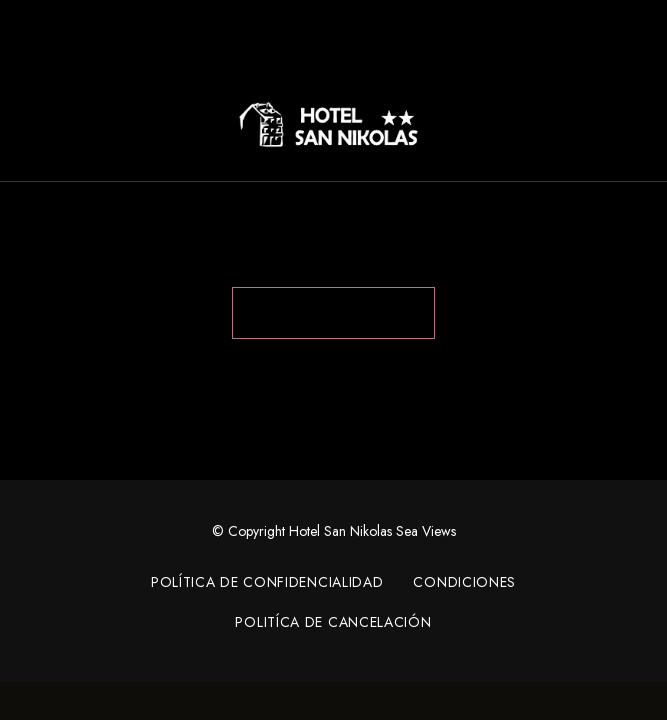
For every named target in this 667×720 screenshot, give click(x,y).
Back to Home (333, 313)
